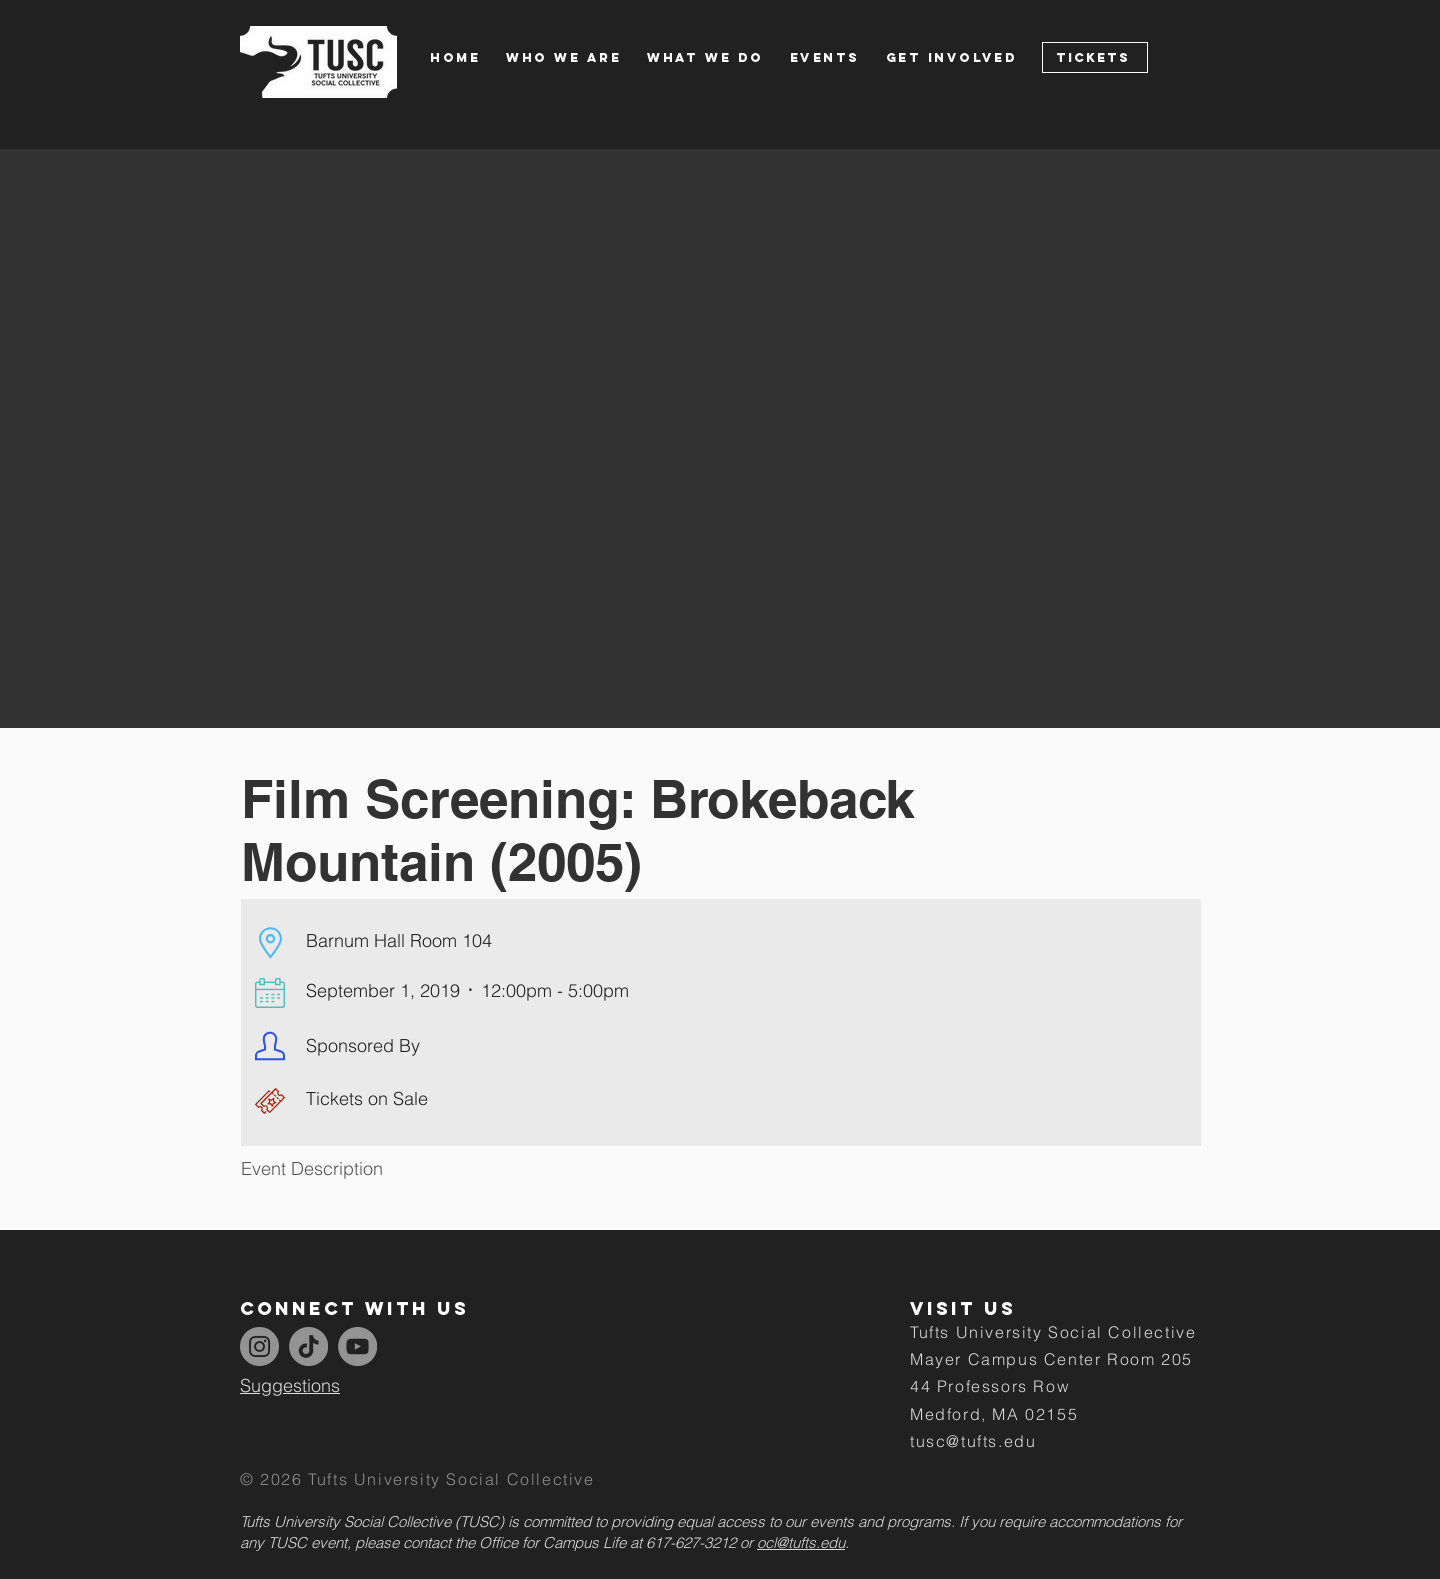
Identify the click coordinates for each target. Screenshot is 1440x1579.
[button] (576, 57)
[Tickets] (1095, 57)
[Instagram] (259, 1346)
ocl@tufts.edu (801, 1542)
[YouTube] (357, 1346)
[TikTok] (308, 1346)
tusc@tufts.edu (973, 1441)
